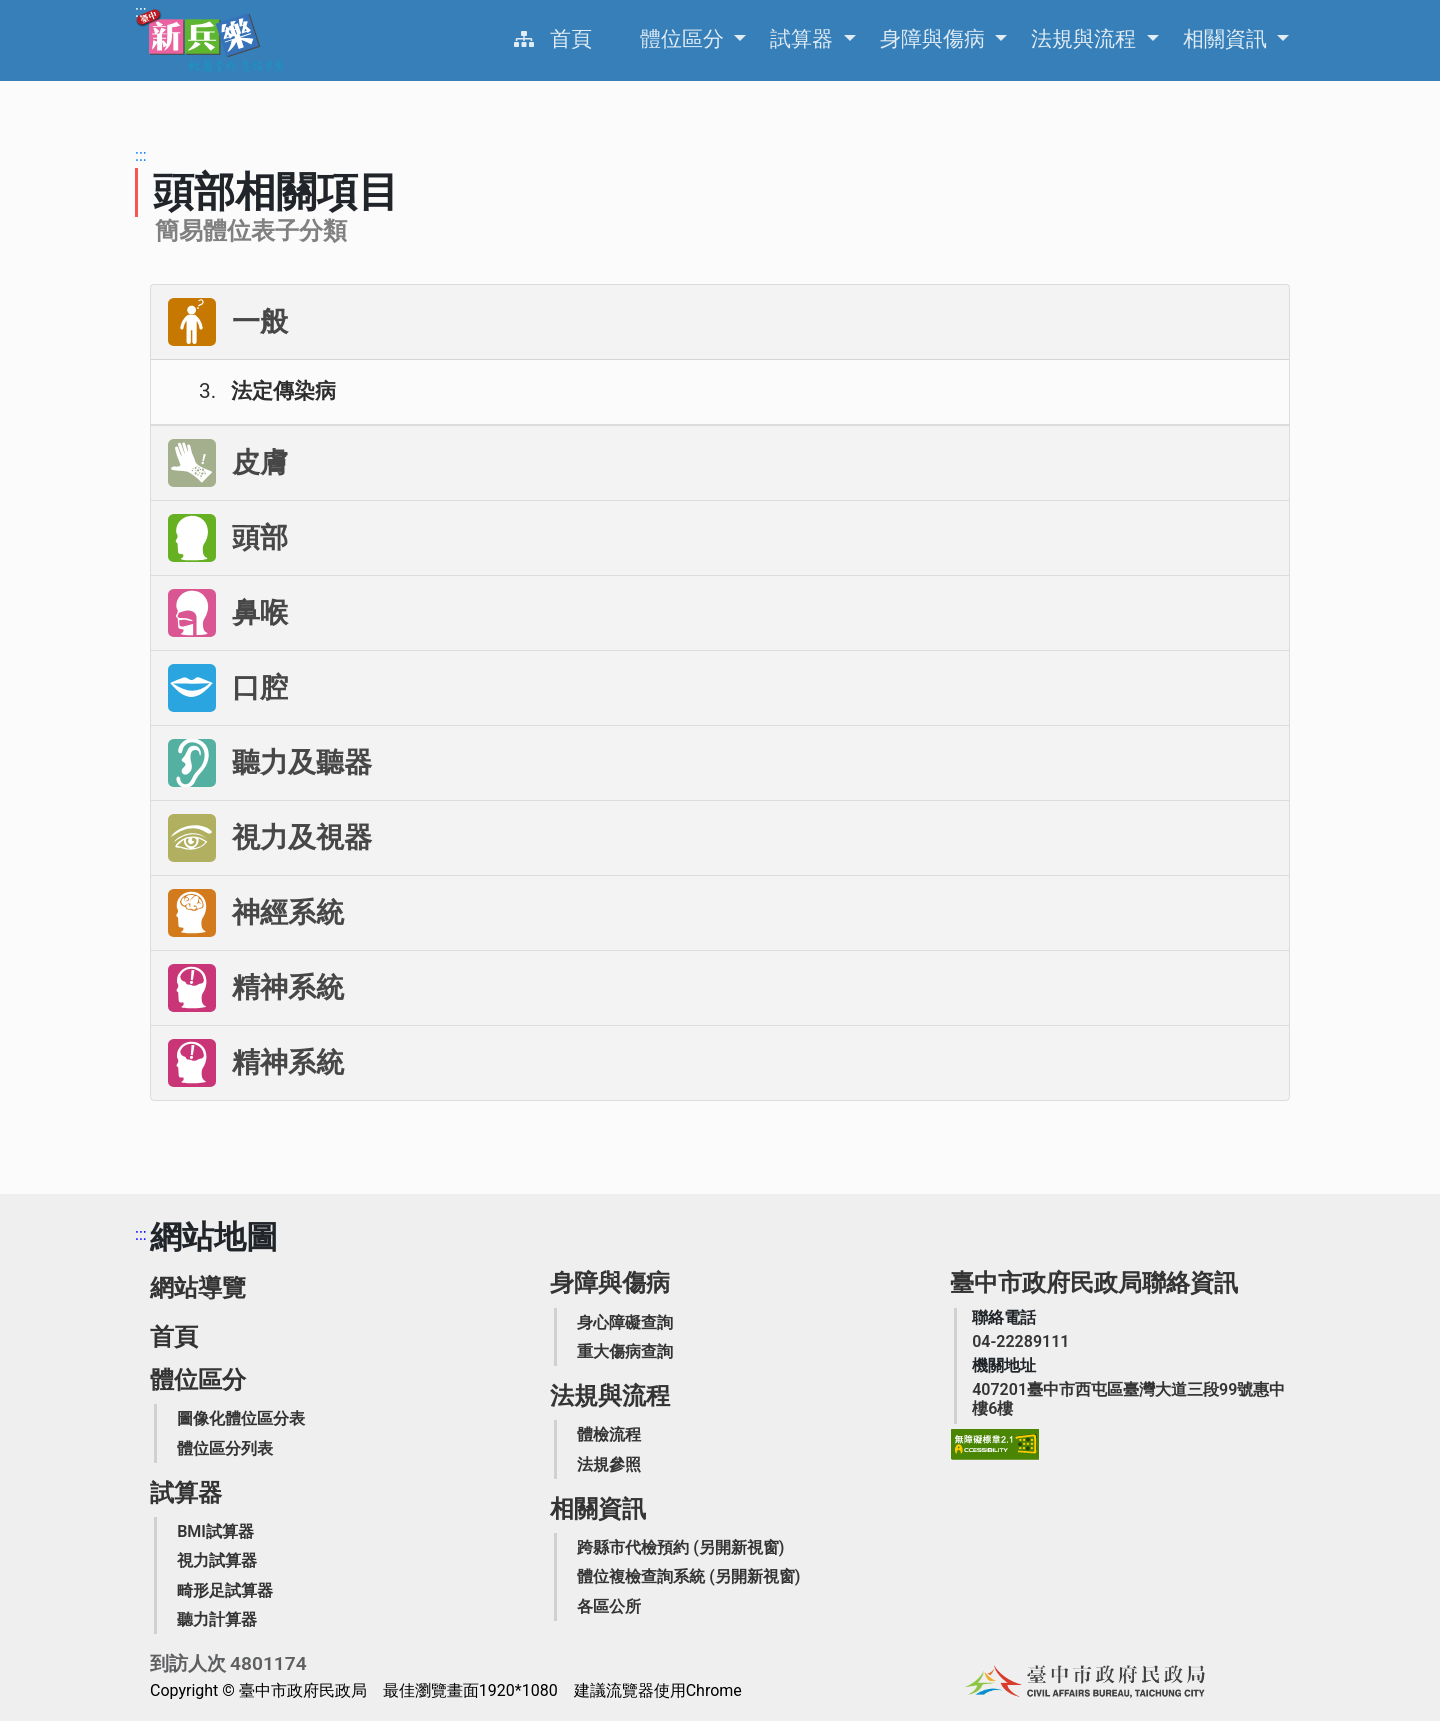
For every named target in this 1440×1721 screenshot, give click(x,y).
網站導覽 (198, 1288)
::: (141, 11)
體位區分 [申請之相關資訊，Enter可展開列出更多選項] (684, 39)
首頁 (174, 1337)
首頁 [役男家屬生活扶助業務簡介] (571, 39)
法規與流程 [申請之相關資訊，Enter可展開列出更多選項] (1086, 39)
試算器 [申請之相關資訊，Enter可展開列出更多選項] (804, 39)
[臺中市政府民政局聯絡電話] (1020, 1341)
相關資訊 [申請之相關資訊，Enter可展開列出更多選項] (1227, 39)
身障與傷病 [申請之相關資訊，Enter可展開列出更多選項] (935, 39)
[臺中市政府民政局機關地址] (1131, 1399)
